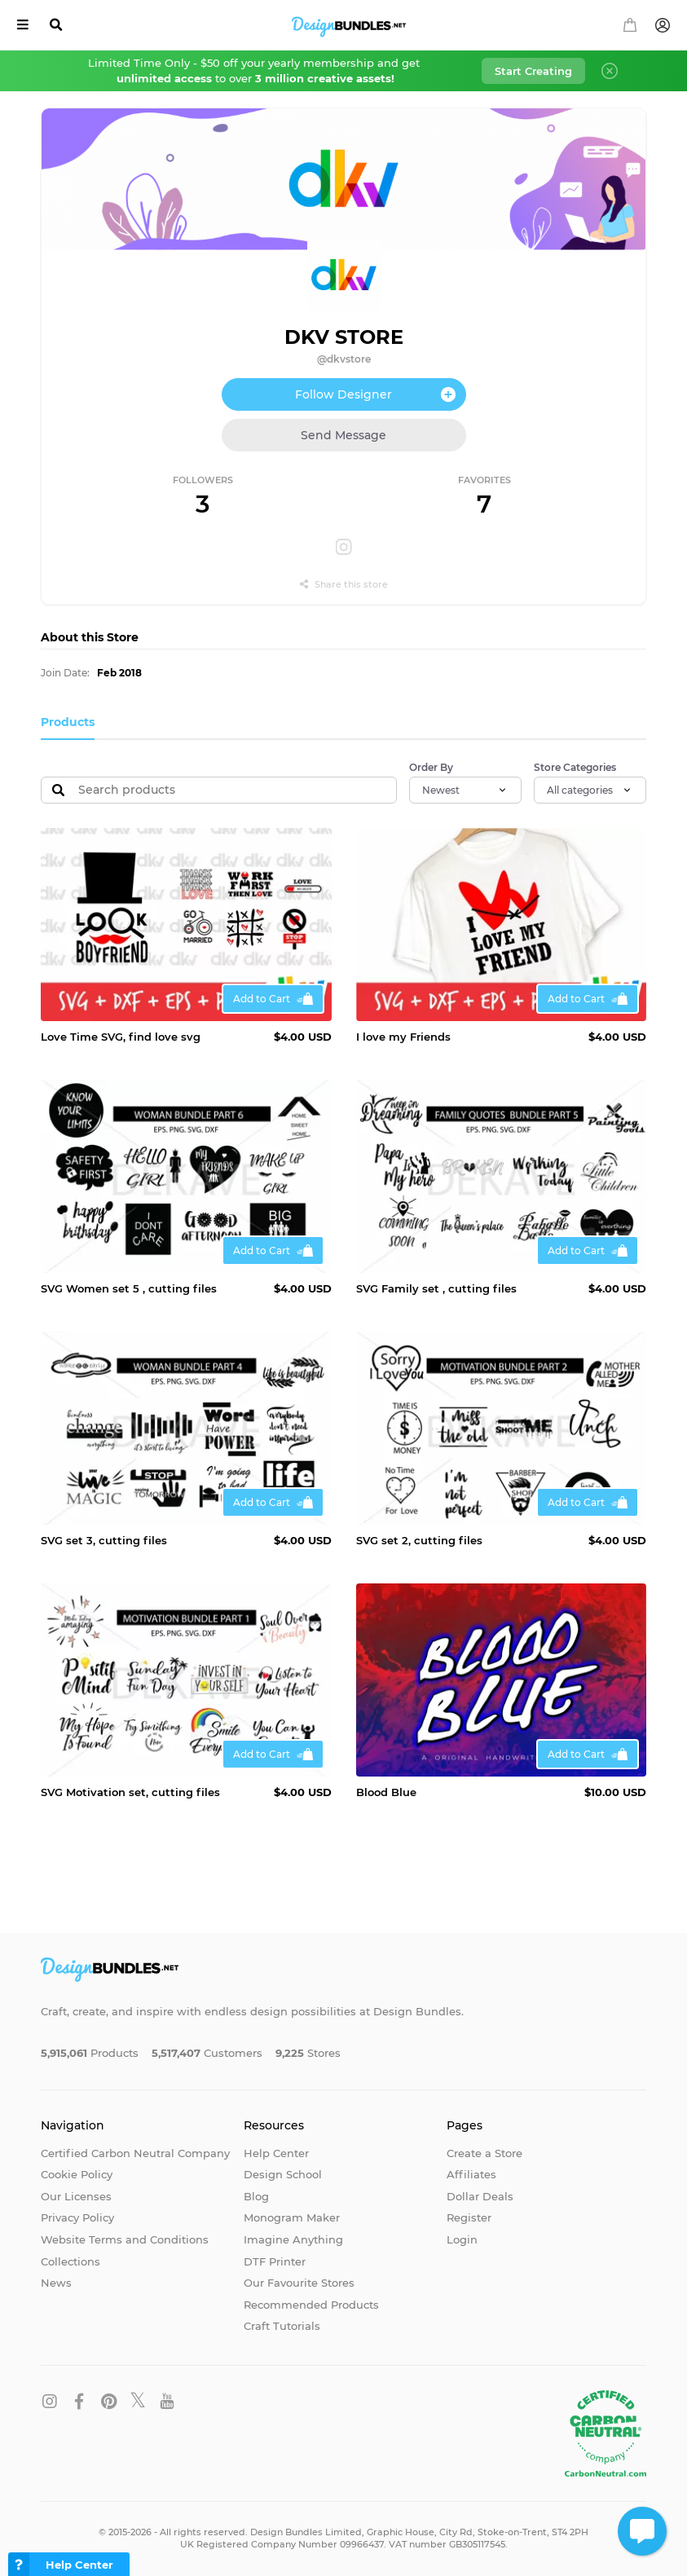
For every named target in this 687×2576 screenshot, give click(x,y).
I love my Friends (403, 1036)
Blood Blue (386, 1792)
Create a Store (484, 2153)
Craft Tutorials (282, 2325)
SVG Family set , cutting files (436, 1288)
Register (469, 2217)
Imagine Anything (293, 2239)
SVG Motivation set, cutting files (130, 1792)
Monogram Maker (292, 2217)
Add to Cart (261, 999)
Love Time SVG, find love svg (120, 1036)
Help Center (276, 2153)
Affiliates (471, 2174)
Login (462, 2239)
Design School (283, 2174)
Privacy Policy (77, 2217)
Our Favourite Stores (299, 2282)
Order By (431, 767)
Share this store (344, 584)
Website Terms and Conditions (125, 2239)
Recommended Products (311, 2304)
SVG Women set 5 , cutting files (129, 1288)
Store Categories (575, 767)
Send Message (343, 435)
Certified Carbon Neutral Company (135, 2153)
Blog (256, 2196)
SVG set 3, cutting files (104, 1540)
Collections (70, 2261)
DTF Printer (275, 2261)
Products (68, 722)
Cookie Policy (76, 2174)
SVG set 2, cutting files (419, 1540)
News (56, 2282)
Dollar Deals (480, 2196)
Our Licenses (76, 2196)
